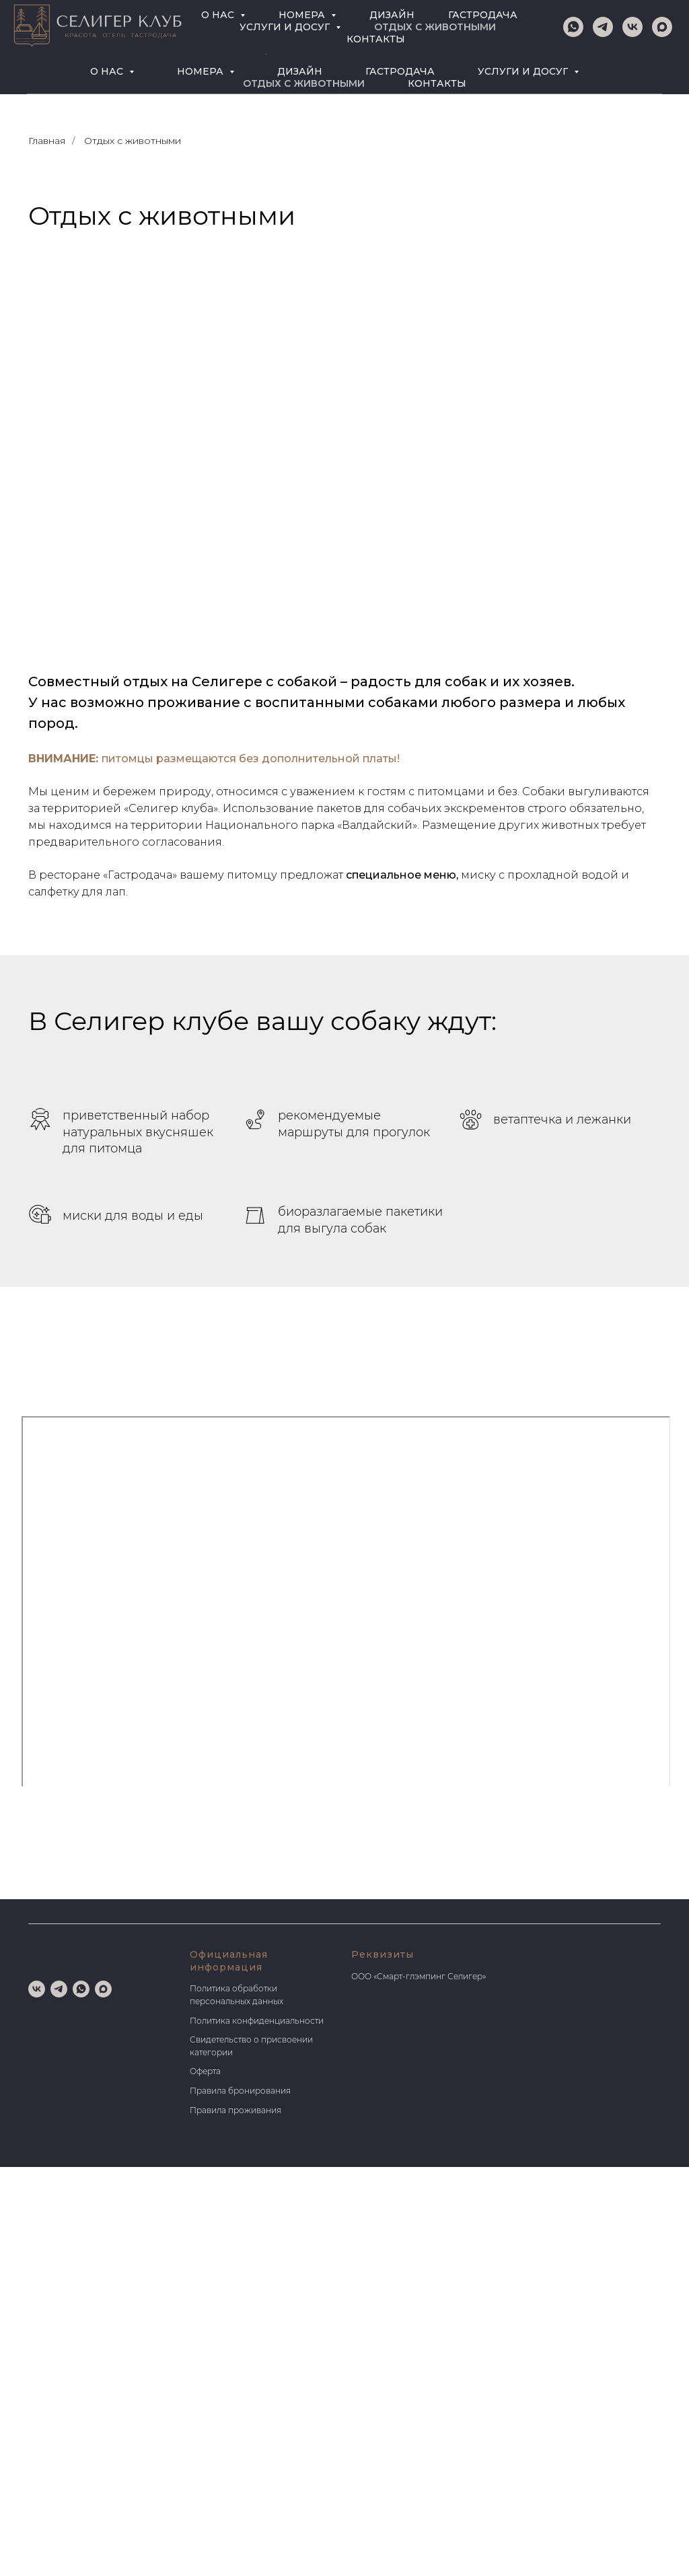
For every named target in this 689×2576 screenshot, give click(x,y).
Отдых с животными (132, 141)
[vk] (65, 30)
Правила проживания (235, 2110)
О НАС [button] (108, 71)
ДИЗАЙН (299, 71)
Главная (46, 141)
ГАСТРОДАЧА (400, 71)
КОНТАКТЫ (437, 83)
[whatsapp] (38, 30)
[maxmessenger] (117, 30)
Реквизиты (382, 1954)
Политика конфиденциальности (257, 2021)
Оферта (205, 2071)
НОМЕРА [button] (201, 71)
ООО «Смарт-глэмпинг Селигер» (418, 1976)
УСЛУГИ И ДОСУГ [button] (524, 71)
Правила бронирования (240, 2091)
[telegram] (91, 30)
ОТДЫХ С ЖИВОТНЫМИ (304, 83)
